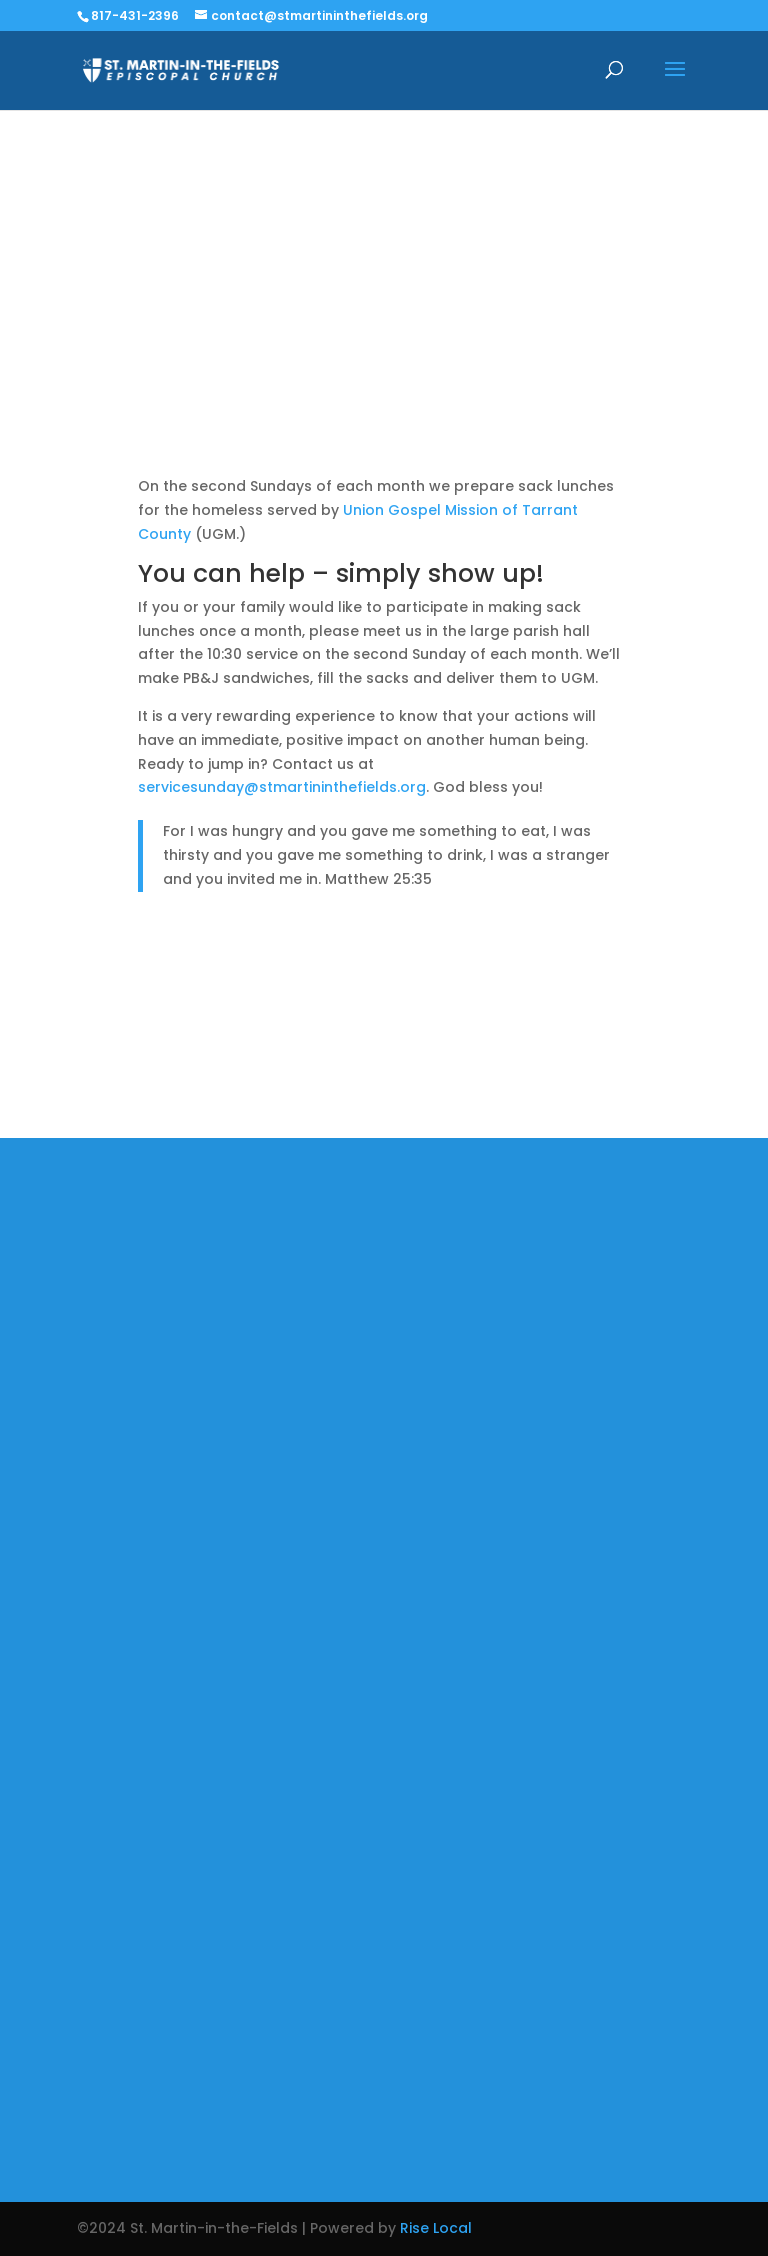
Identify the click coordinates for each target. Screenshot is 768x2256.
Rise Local (436, 2228)
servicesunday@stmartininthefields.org (282, 787)
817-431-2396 (135, 15)
